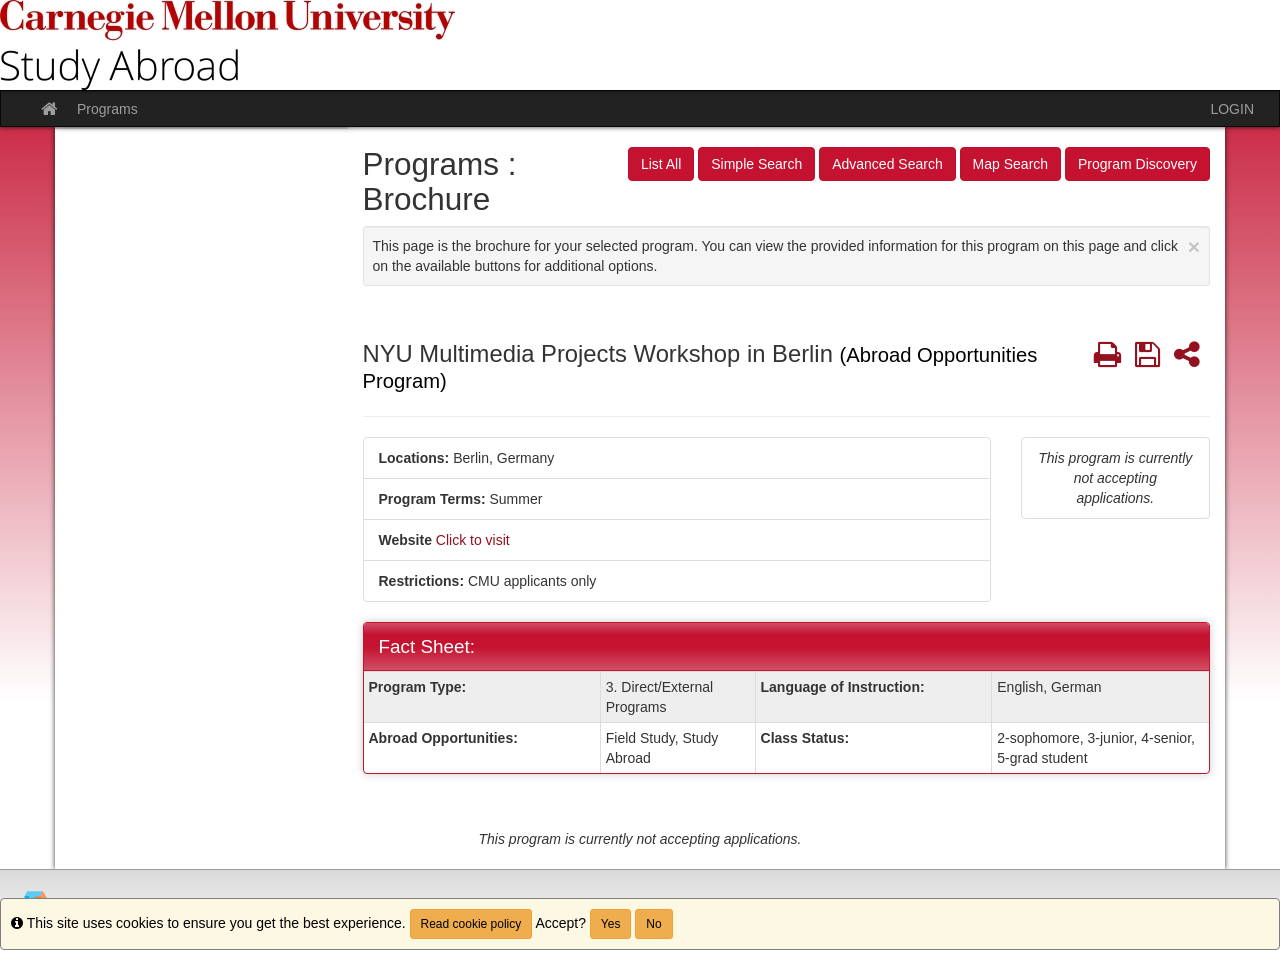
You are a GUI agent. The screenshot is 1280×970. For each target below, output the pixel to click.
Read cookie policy (471, 924)
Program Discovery (1137, 164)
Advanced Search (887, 164)
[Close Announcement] (1194, 246)
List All (661, 164)
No (653, 924)
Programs (107, 109)
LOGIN (1232, 109)
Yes (611, 924)
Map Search (1010, 164)
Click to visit (473, 540)
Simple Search (756, 164)
